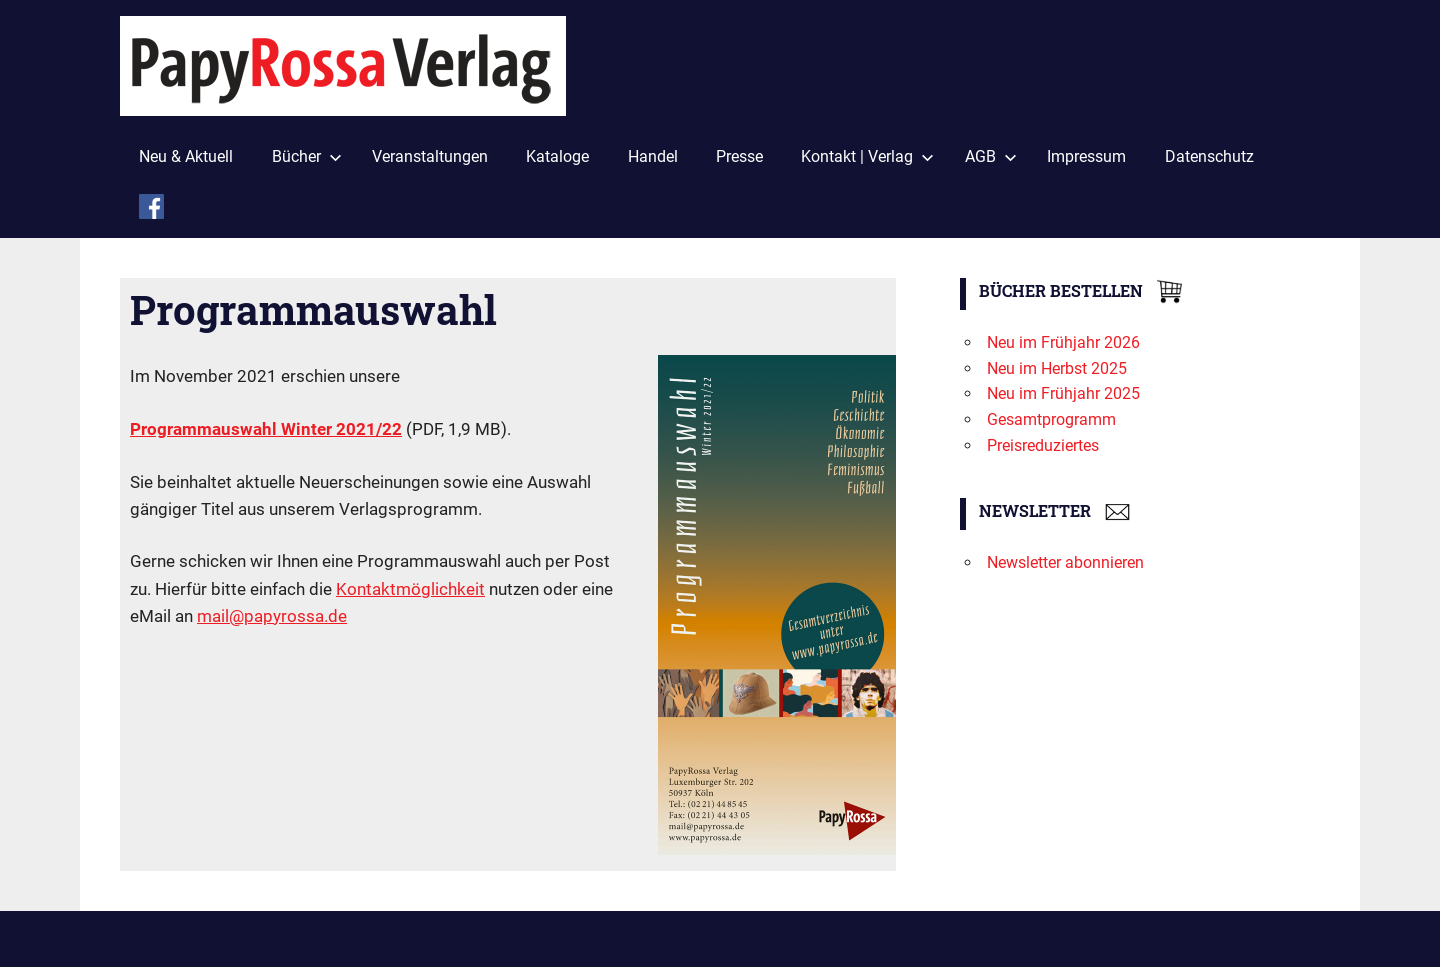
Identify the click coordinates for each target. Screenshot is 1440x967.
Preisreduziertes (1043, 445)
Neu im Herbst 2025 (1057, 368)
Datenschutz (1209, 156)
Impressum (1086, 156)
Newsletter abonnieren (1065, 562)
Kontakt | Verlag (867, 156)
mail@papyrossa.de (272, 616)
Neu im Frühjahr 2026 (1063, 342)
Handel (653, 156)
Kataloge (557, 156)
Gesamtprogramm (1051, 419)
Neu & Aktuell (186, 156)
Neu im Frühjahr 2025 (1063, 393)
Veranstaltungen (430, 156)
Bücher (307, 156)
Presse (739, 156)
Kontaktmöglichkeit (410, 589)
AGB (991, 156)
